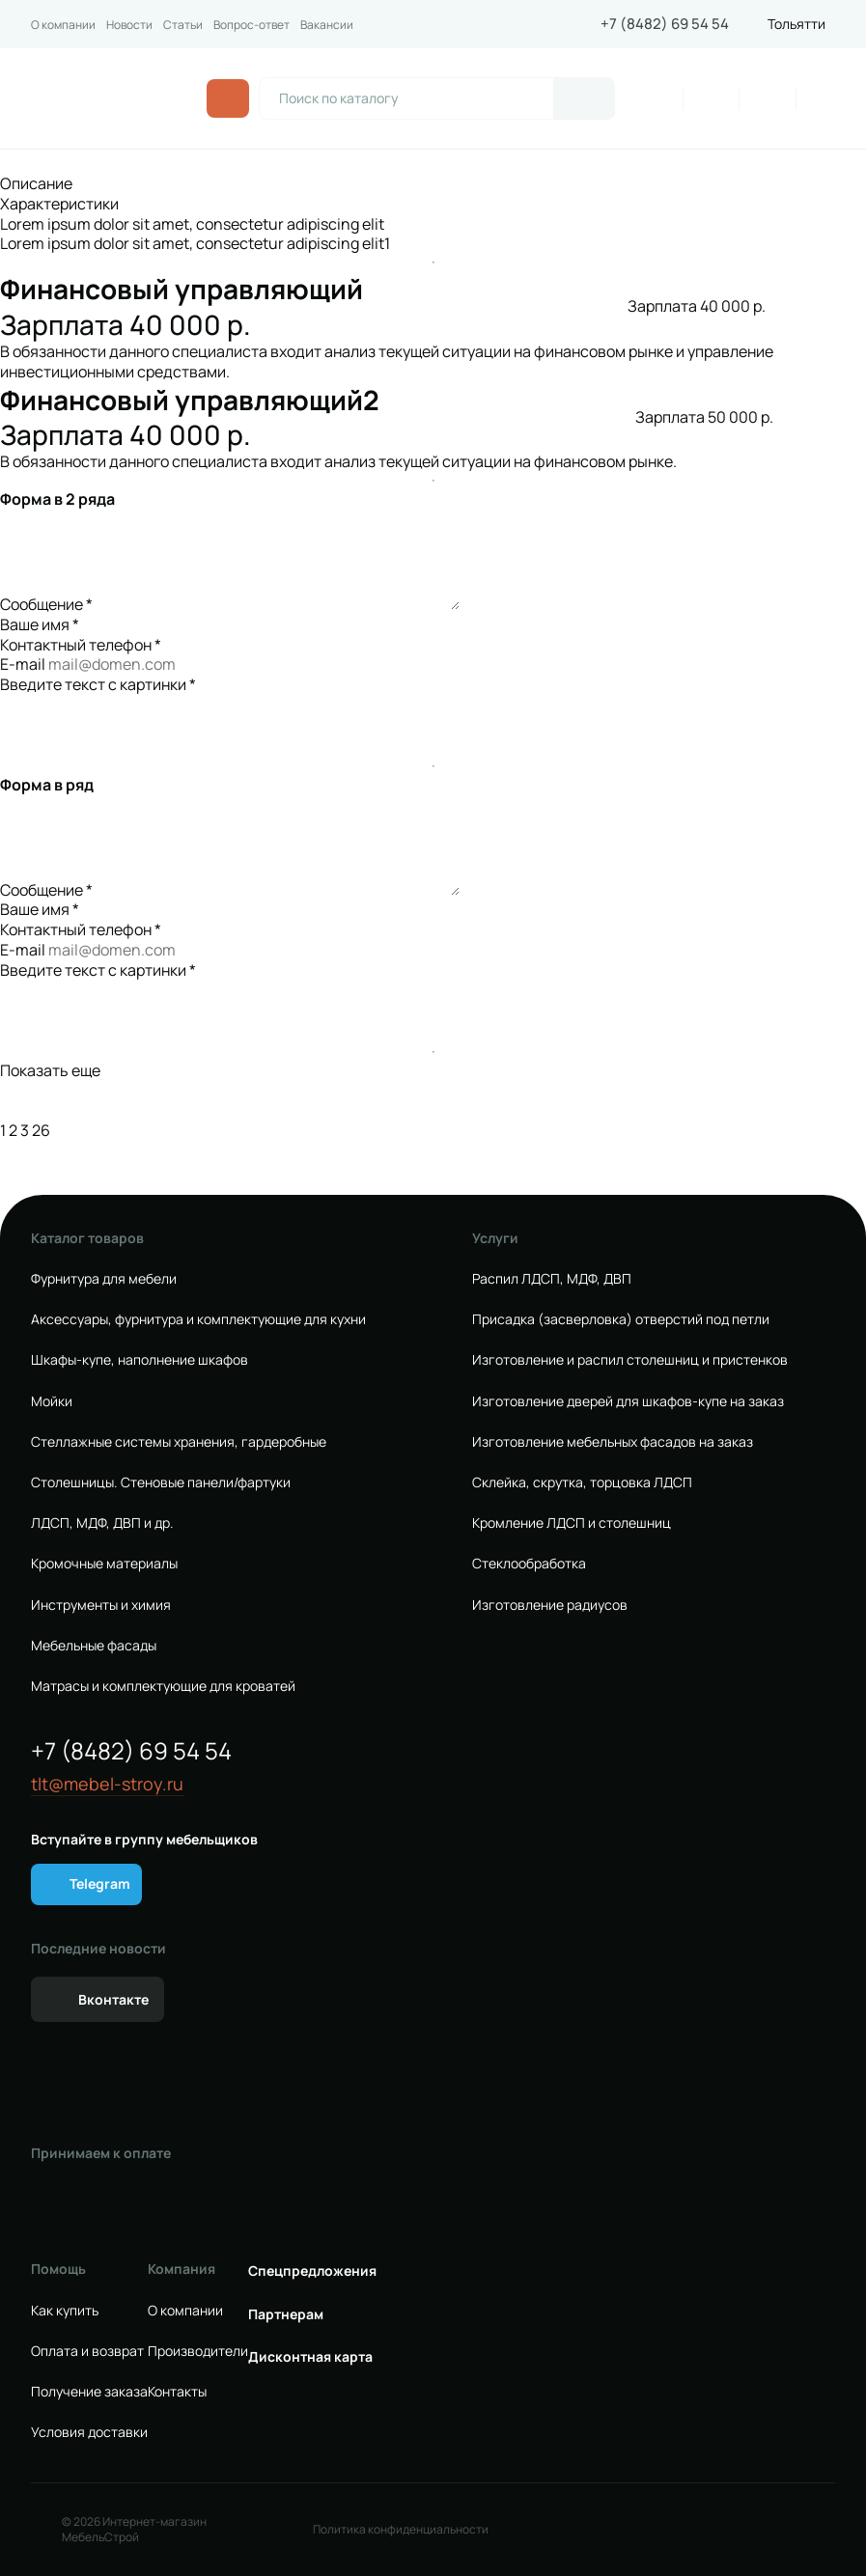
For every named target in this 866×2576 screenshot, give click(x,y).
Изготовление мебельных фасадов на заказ (612, 1442)
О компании (63, 25)
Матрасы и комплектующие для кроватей (163, 1686)
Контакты (177, 2391)
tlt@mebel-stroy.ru (107, 1784)
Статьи (183, 25)
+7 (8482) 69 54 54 (665, 24)
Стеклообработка (529, 1563)
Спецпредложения (312, 2271)
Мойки (51, 1401)
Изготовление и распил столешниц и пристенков (630, 1360)
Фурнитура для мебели (104, 1279)
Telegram (100, 1883)
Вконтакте (113, 1999)
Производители (198, 2351)
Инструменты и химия (101, 1605)
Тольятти (796, 24)
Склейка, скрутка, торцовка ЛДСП (582, 1482)
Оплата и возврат (87, 2351)
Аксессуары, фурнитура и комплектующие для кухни (198, 1319)
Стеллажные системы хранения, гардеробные (178, 1442)
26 (41, 1131)
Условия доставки (89, 2432)
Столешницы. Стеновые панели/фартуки (161, 1482)
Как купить (64, 2310)
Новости (129, 25)
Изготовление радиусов (550, 1605)
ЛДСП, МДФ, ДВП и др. (102, 1523)
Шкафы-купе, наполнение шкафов (139, 1360)
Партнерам (285, 2314)
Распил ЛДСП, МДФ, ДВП (551, 1279)
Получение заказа (89, 2391)
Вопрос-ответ (251, 25)
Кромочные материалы (104, 1563)
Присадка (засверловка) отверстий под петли (620, 1319)
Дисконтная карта (310, 2357)
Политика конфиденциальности (401, 2529)
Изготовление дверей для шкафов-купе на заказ (628, 1401)
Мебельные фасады (93, 1645)
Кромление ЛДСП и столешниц (571, 1523)
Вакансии (326, 25)
